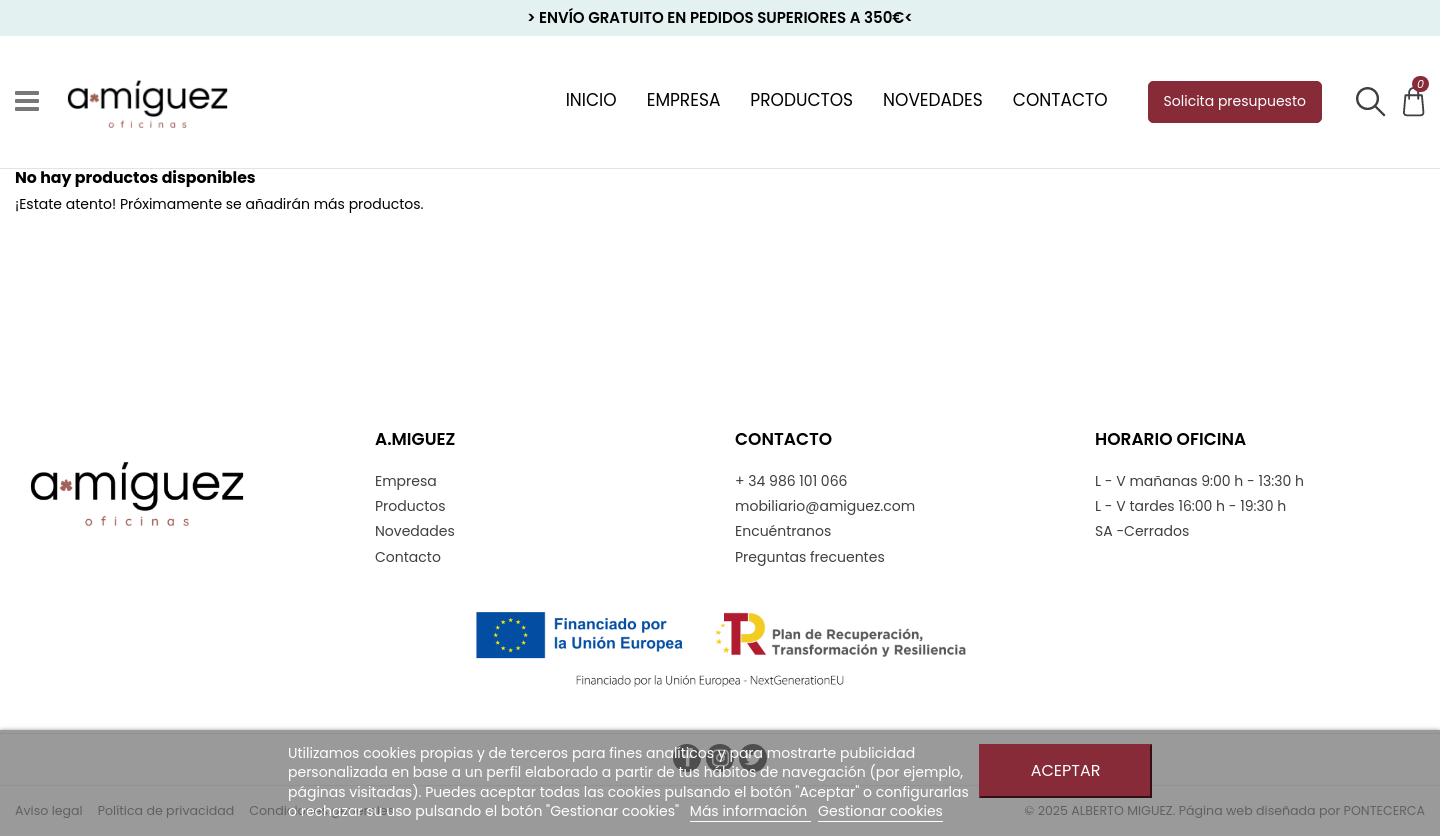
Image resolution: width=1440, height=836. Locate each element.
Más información (750, 811)
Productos (410, 506)
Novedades (415, 531)
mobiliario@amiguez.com (825, 506)
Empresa (406, 481)
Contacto (408, 557)
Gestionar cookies (880, 811)
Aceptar (1066, 770)
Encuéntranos (783, 531)
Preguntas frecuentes (810, 557)
